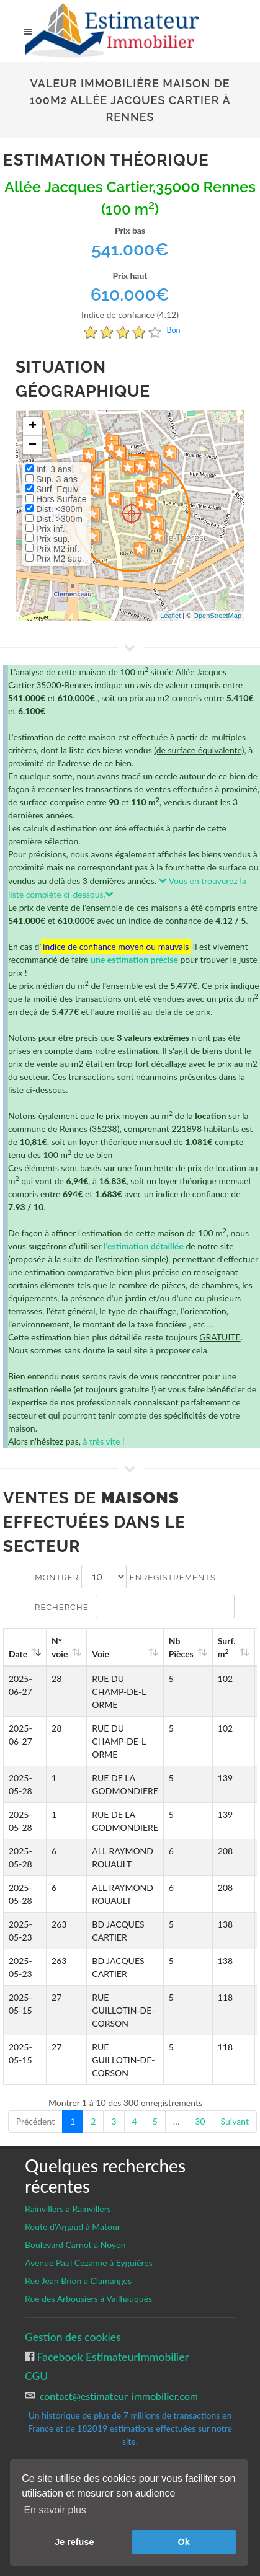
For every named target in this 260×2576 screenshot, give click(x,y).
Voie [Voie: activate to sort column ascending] (100, 1654)
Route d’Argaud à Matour (72, 2226)
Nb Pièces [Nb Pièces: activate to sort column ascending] (181, 1647)
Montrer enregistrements (125, 1576)
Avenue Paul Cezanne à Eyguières (89, 2262)
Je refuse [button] (74, 2542)
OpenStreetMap (217, 615)
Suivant (235, 2121)
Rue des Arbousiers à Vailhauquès (88, 2298)
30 (200, 2121)
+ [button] (33, 426)
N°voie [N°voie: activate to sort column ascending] (60, 1647)
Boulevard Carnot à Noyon (75, 2244)
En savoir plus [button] (55, 2510)
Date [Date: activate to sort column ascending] (18, 1654)
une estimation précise (134, 959)
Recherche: (135, 1606)
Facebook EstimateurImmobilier (111, 2356)
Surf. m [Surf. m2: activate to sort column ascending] (227, 1647)
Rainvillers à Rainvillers (68, 2208)
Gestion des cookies (73, 2337)
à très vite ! (103, 1441)
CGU (36, 2376)
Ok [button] (184, 2542)
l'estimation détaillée (144, 1246)
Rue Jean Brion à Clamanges (78, 2280)
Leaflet (170, 615)
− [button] (33, 445)
